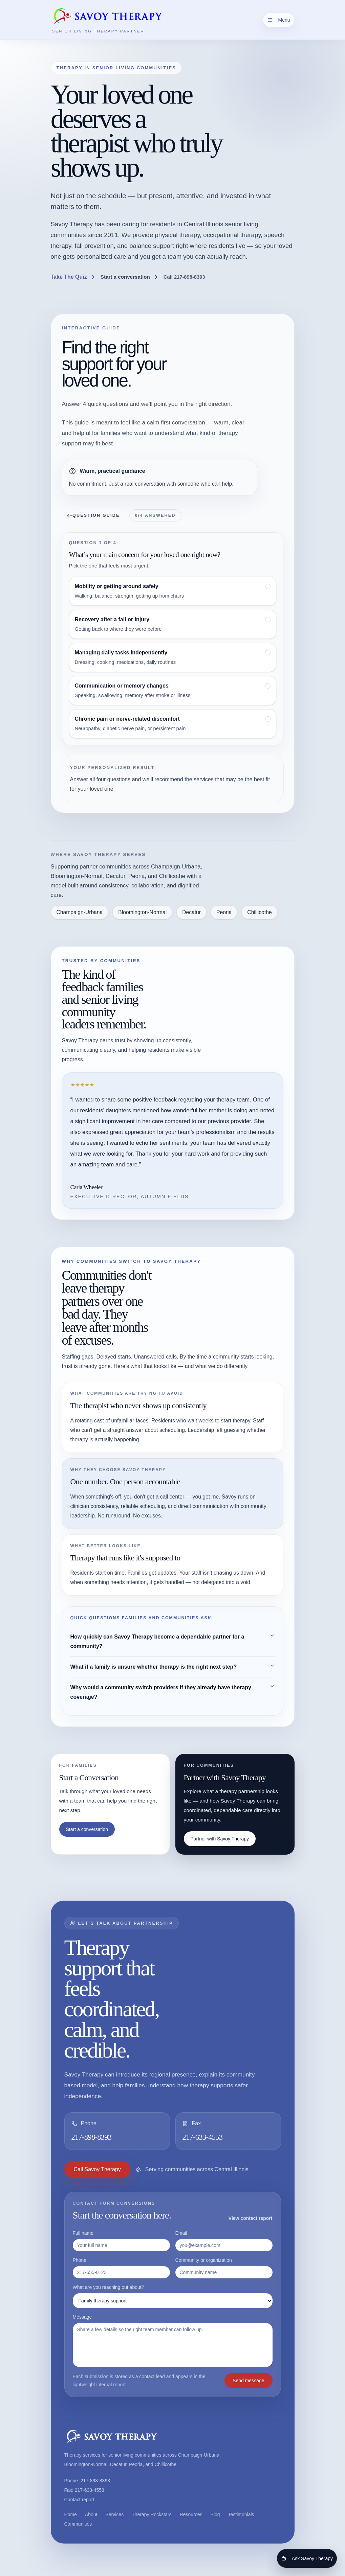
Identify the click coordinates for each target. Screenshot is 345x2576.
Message (173, 2340)
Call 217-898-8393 (184, 277)
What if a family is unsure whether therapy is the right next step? (172, 1666)
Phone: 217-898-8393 (87, 2480)
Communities (78, 2524)
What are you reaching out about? (173, 2296)
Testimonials (241, 2514)
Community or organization (224, 2267)
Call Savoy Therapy (97, 2169)
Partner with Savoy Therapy (220, 1838)
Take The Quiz (73, 277)
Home (70, 2514)
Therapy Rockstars (151, 2514)
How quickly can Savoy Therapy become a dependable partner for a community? (172, 1641)
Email (224, 2240)
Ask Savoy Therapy (307, 2558)
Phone (121, 2267)
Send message (248, 2380)
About (91, 2514)
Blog (215, 2514)
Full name (121, 2240)
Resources (191, 2514)
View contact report (251, 2218)
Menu (278, 20)
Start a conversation (129, 277)
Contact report (79, 2499)
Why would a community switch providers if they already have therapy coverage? (172, 1692)
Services (114, 2514)
